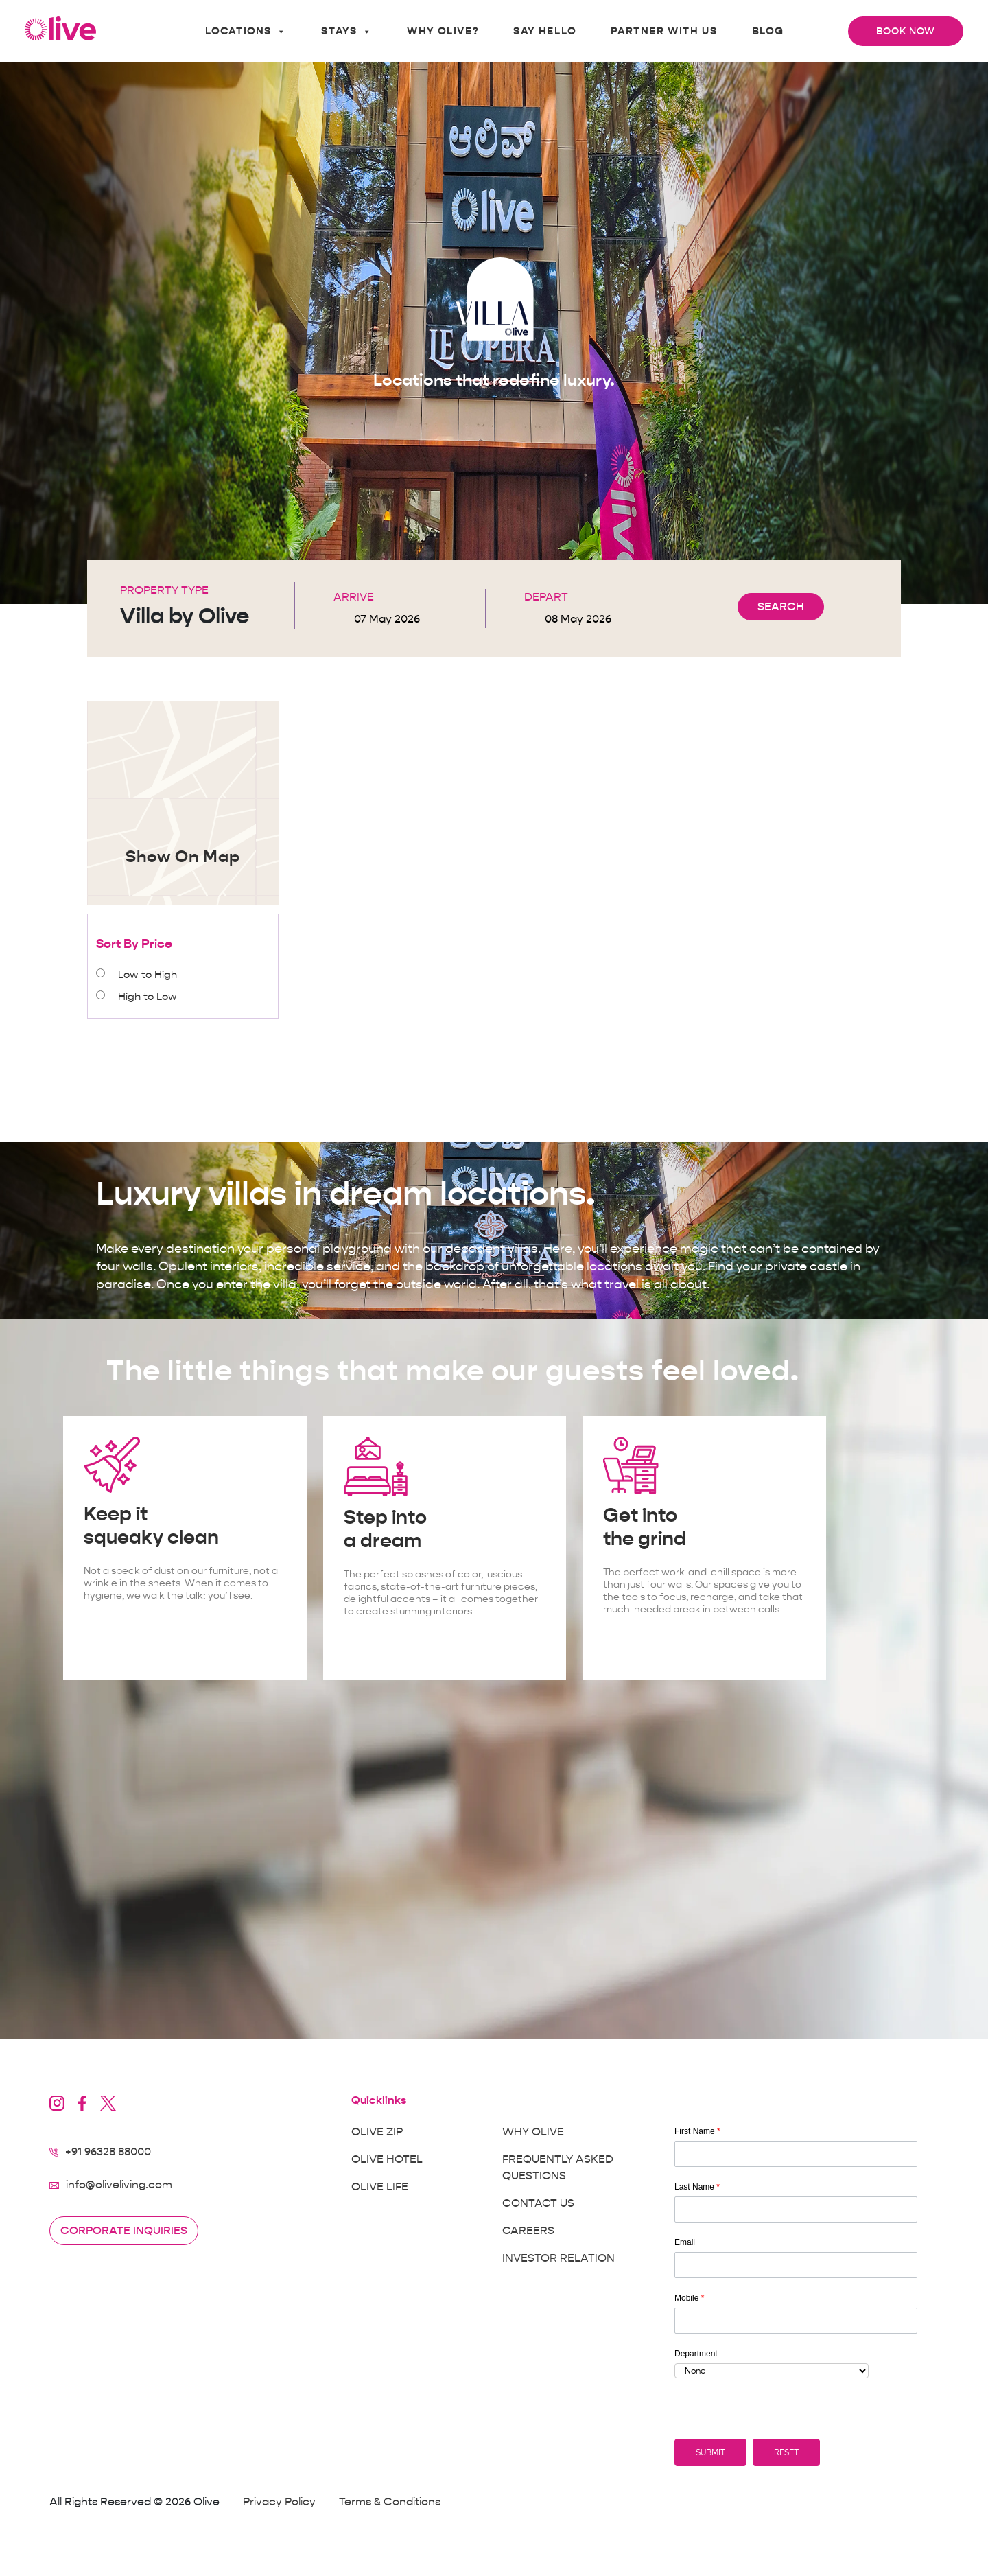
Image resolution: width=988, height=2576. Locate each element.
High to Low (147, 996)
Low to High (147, 974)
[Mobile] (795, 2321)
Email (684, 2242)
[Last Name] (795, 2209)
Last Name (697, 2187)
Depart (546, 597)
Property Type (164, 590)
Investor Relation (558, 2258)
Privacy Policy (279, 2502)
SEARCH (780, 607)
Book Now (905, 31)
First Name (697, 2131)
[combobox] (771, 2370)
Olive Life (379, 2187)
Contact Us (538, 2203)
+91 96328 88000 (108, 2152)
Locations (246, 31)
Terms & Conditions (389, 2502)
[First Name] (795, 2154)
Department (696, 2353)
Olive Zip (377, 2132)
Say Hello (544, 31)
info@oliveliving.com (119, 2185)
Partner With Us (664, 31)
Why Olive (533, 2132)
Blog (768, 31)
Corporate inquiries (123, 2231)
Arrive (353, 597)
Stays (347, 31)
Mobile (689, 2298)
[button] (710, 2452)
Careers (528, 2231)
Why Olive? (443, 31)
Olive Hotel (387, 2159)
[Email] (795, 2265)
